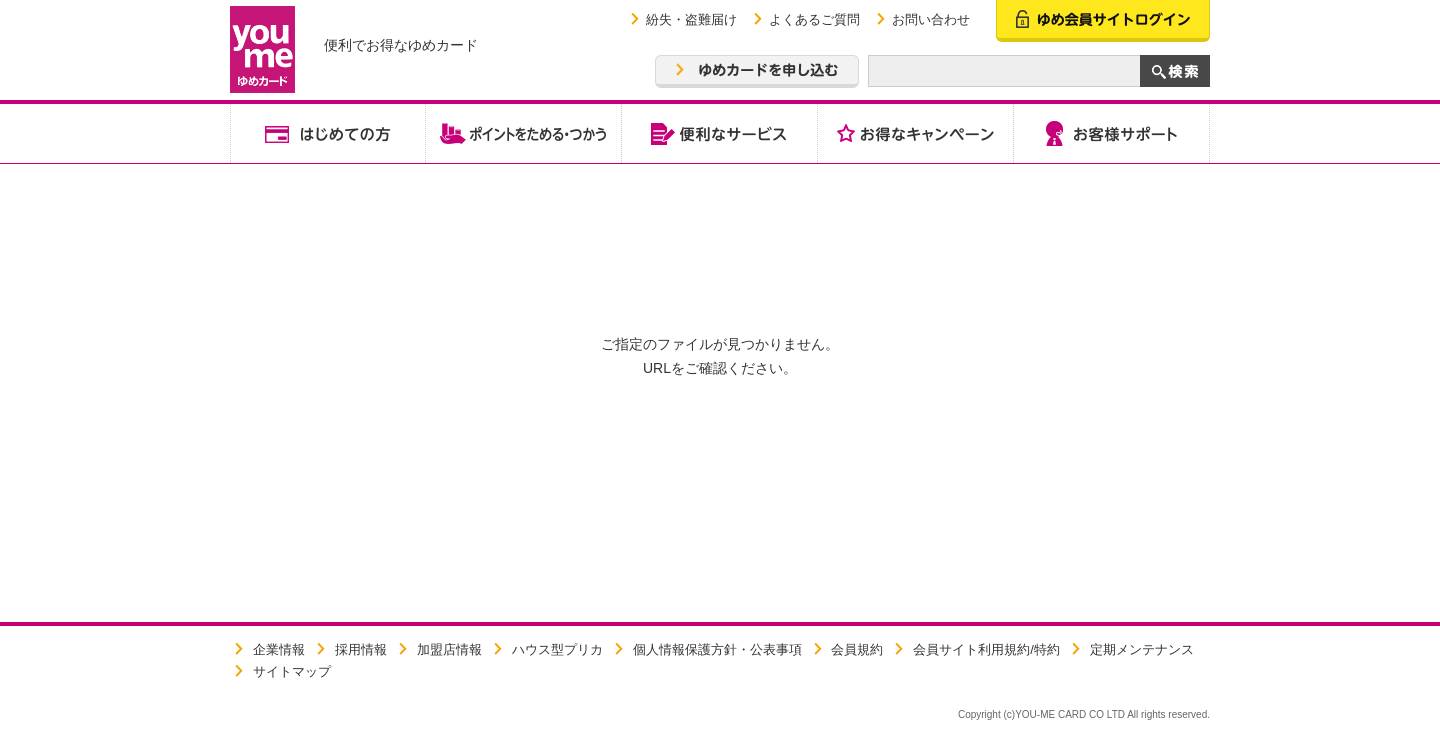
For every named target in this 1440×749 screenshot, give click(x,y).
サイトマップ (292, 671)
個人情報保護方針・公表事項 (717, 649)
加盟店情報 (449, 649)
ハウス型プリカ (557, 649)
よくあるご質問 (814, 19)
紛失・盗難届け (691, 19)
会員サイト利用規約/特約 (986, 649)
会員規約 (857, 649)
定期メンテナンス (1142, 649)
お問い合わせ (931, 19)
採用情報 (361, 649)
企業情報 (279, 649)
